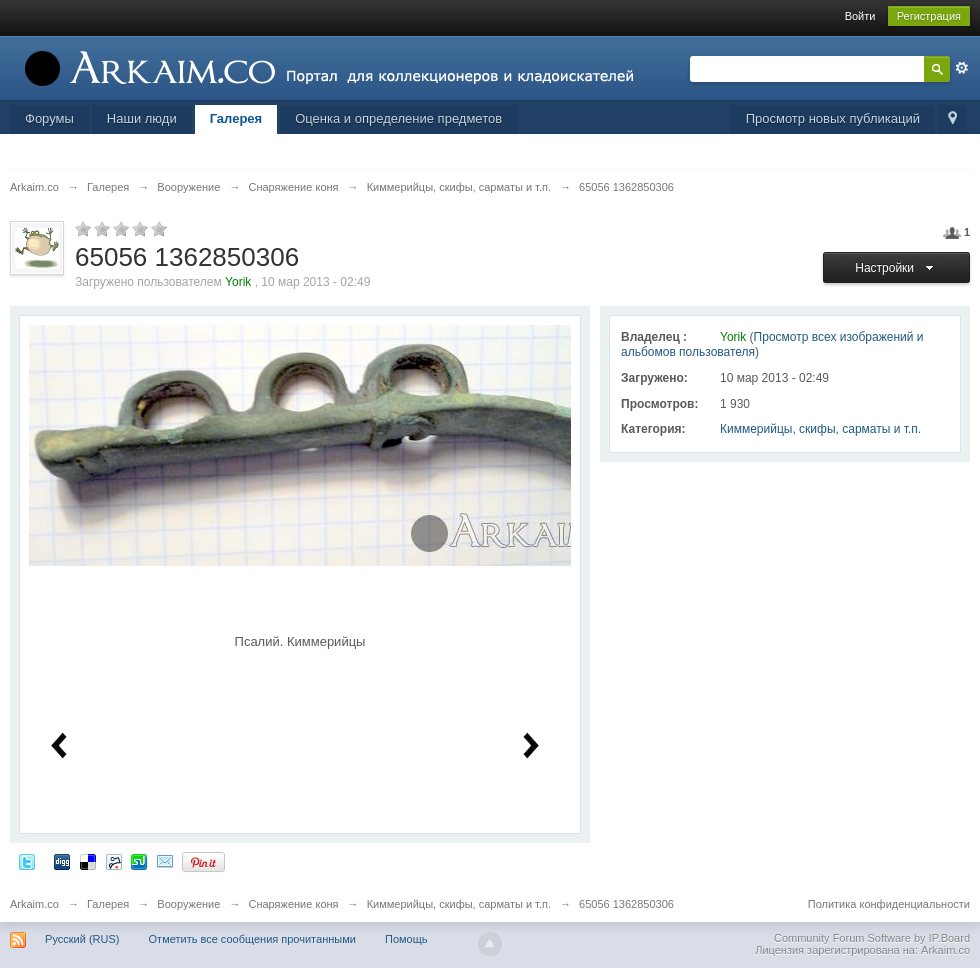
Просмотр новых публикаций (833, 118)
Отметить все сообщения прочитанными (252, 939)
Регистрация (929, 16)
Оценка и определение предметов (398, 118)
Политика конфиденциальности (889, 904)
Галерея (236, 118)
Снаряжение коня (293, 904)
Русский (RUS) (82, 939)
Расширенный (962, 68)
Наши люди (142, 118)
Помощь (406, 939)
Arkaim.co (34, 904)
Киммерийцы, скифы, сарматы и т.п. (820, 429)
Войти (860, 16)
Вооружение (188, 904)
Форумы (49, 118)
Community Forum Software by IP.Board (872, 938)
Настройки (896, 268)
